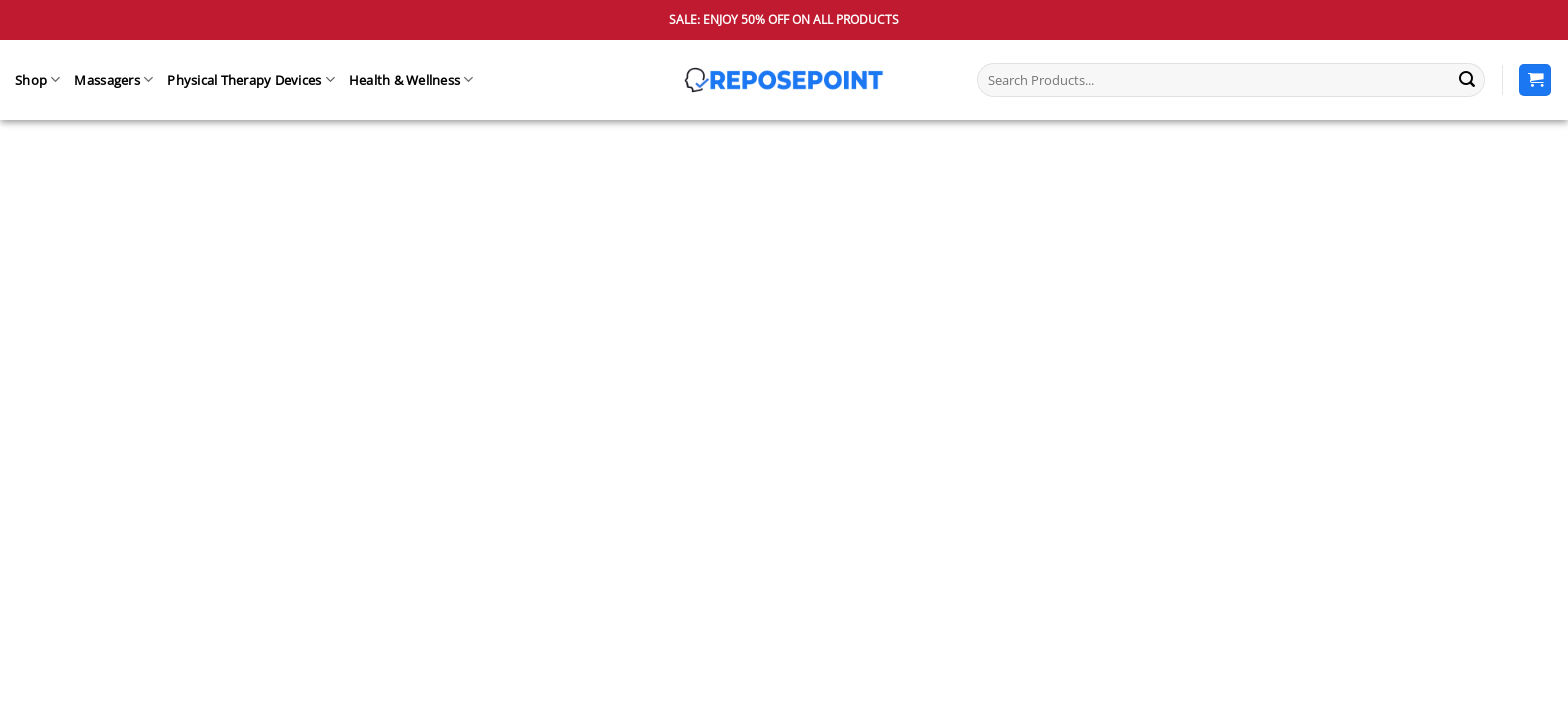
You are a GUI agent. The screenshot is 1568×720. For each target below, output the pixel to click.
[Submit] (1467, 80)
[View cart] (1535, 80)
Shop (37, 79)
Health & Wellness (411, 79)
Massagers (113, 79)
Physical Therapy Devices (251, 79)
